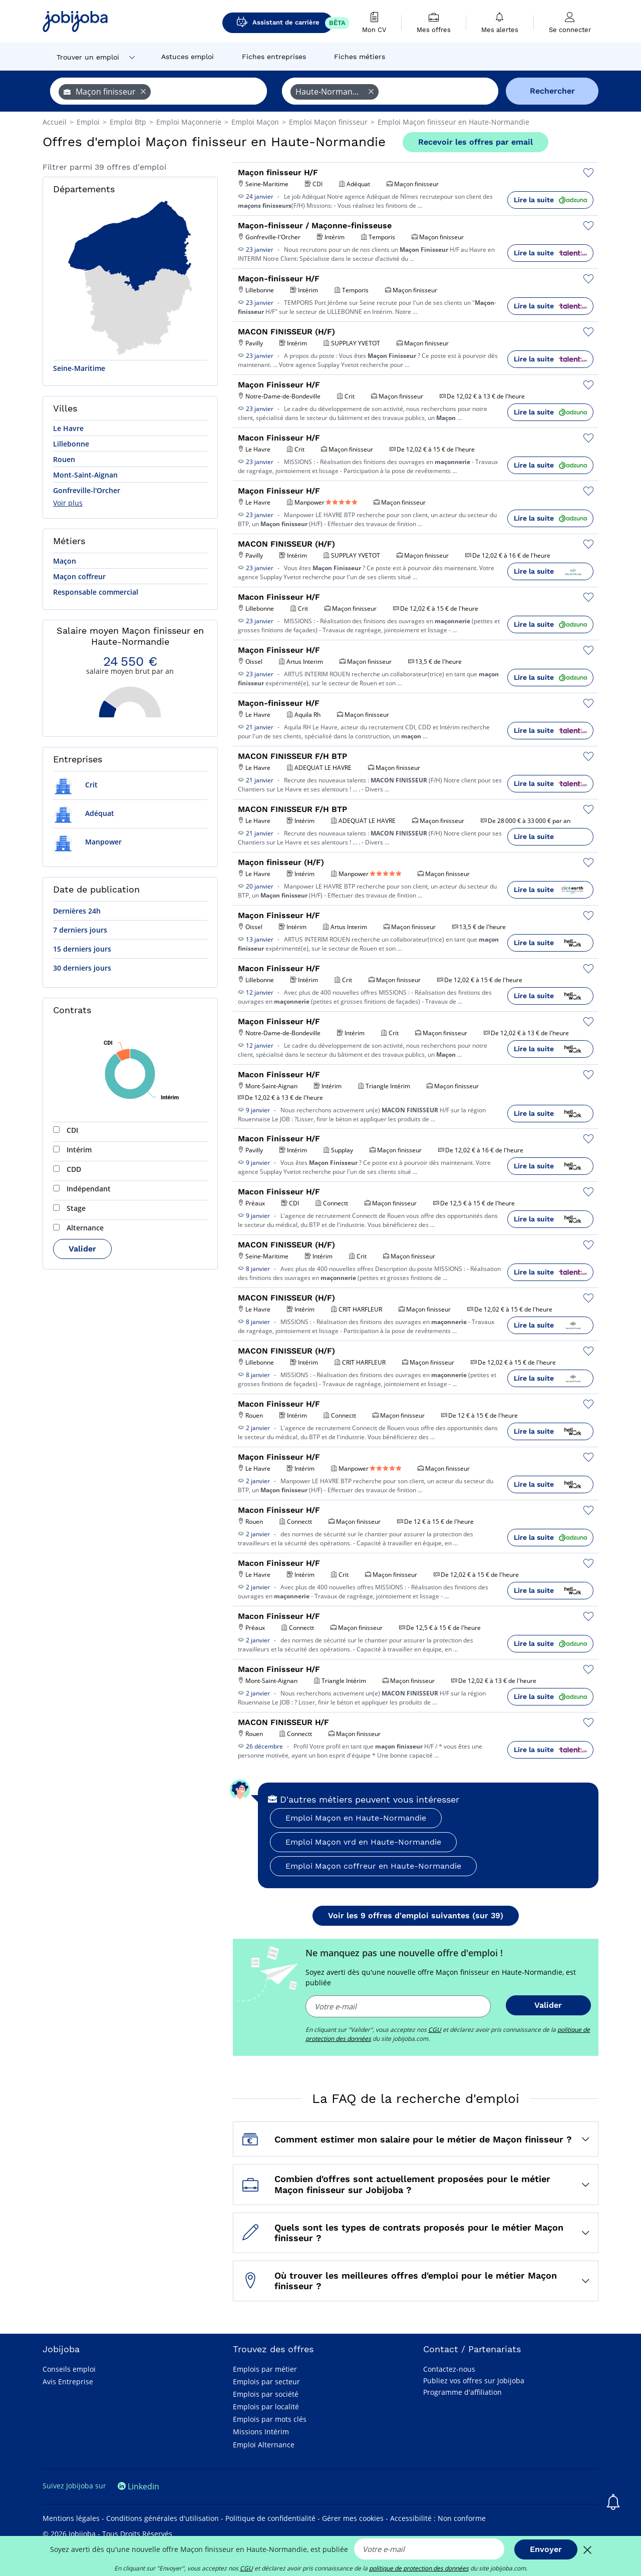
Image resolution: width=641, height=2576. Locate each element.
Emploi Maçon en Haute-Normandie (355, 1818)
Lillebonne (71, 444)
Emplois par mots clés (269, 2419)
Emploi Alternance (263, 2444)
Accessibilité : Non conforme (438, 2518)
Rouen (64, 459)
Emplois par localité (266, 2406)
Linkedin (138, 2486)
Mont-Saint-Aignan (85, 475)
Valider (82, 1248)
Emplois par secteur (266, 2381)
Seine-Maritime (79, 368)
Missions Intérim (261, 2431)
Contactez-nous (449, 2369)
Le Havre (68, 428)
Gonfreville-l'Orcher (86, 490)
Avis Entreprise (68, 2381)
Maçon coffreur (79, 576)
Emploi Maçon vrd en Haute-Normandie (363, 1842)
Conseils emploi (69, 2369)
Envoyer (546, 2549)
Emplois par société (265, 2394)
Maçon (64, 561)
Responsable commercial (95, 592)
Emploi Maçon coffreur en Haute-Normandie (373, 1866)
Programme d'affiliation (462, 2392)
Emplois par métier (265, 2369)
